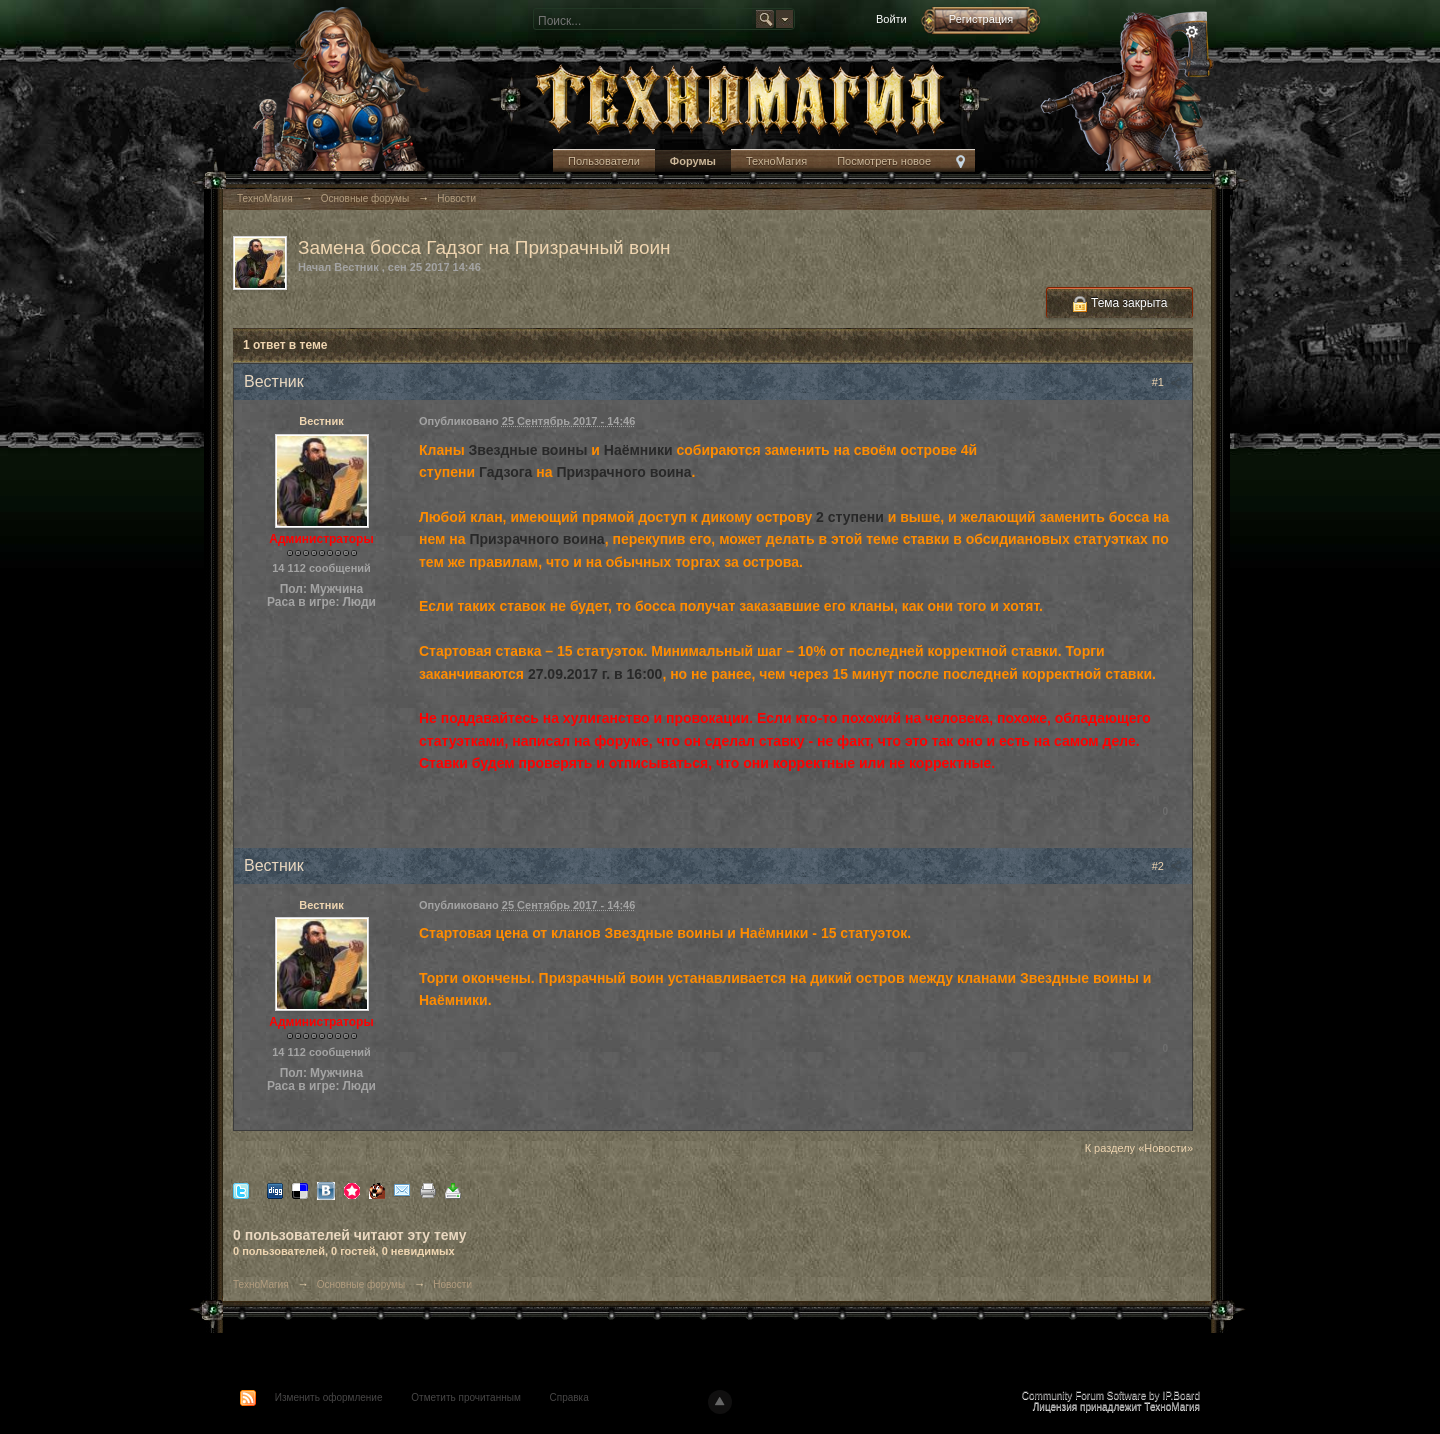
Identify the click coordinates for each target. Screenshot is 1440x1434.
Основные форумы (361, 1284)
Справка (569, 1397)
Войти (891, 19)
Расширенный (1192, 32)
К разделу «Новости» (1139, 1148)
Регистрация (981, 19)
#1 (1167, 382)
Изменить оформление (329, 1397)
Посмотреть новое (884, 161)
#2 (1167, 866)
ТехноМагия (776, 161)
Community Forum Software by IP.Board (1111, 1395)
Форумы (693, 161)
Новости (452, 1284)
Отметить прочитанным (465, 1397)
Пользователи (604, 161)
